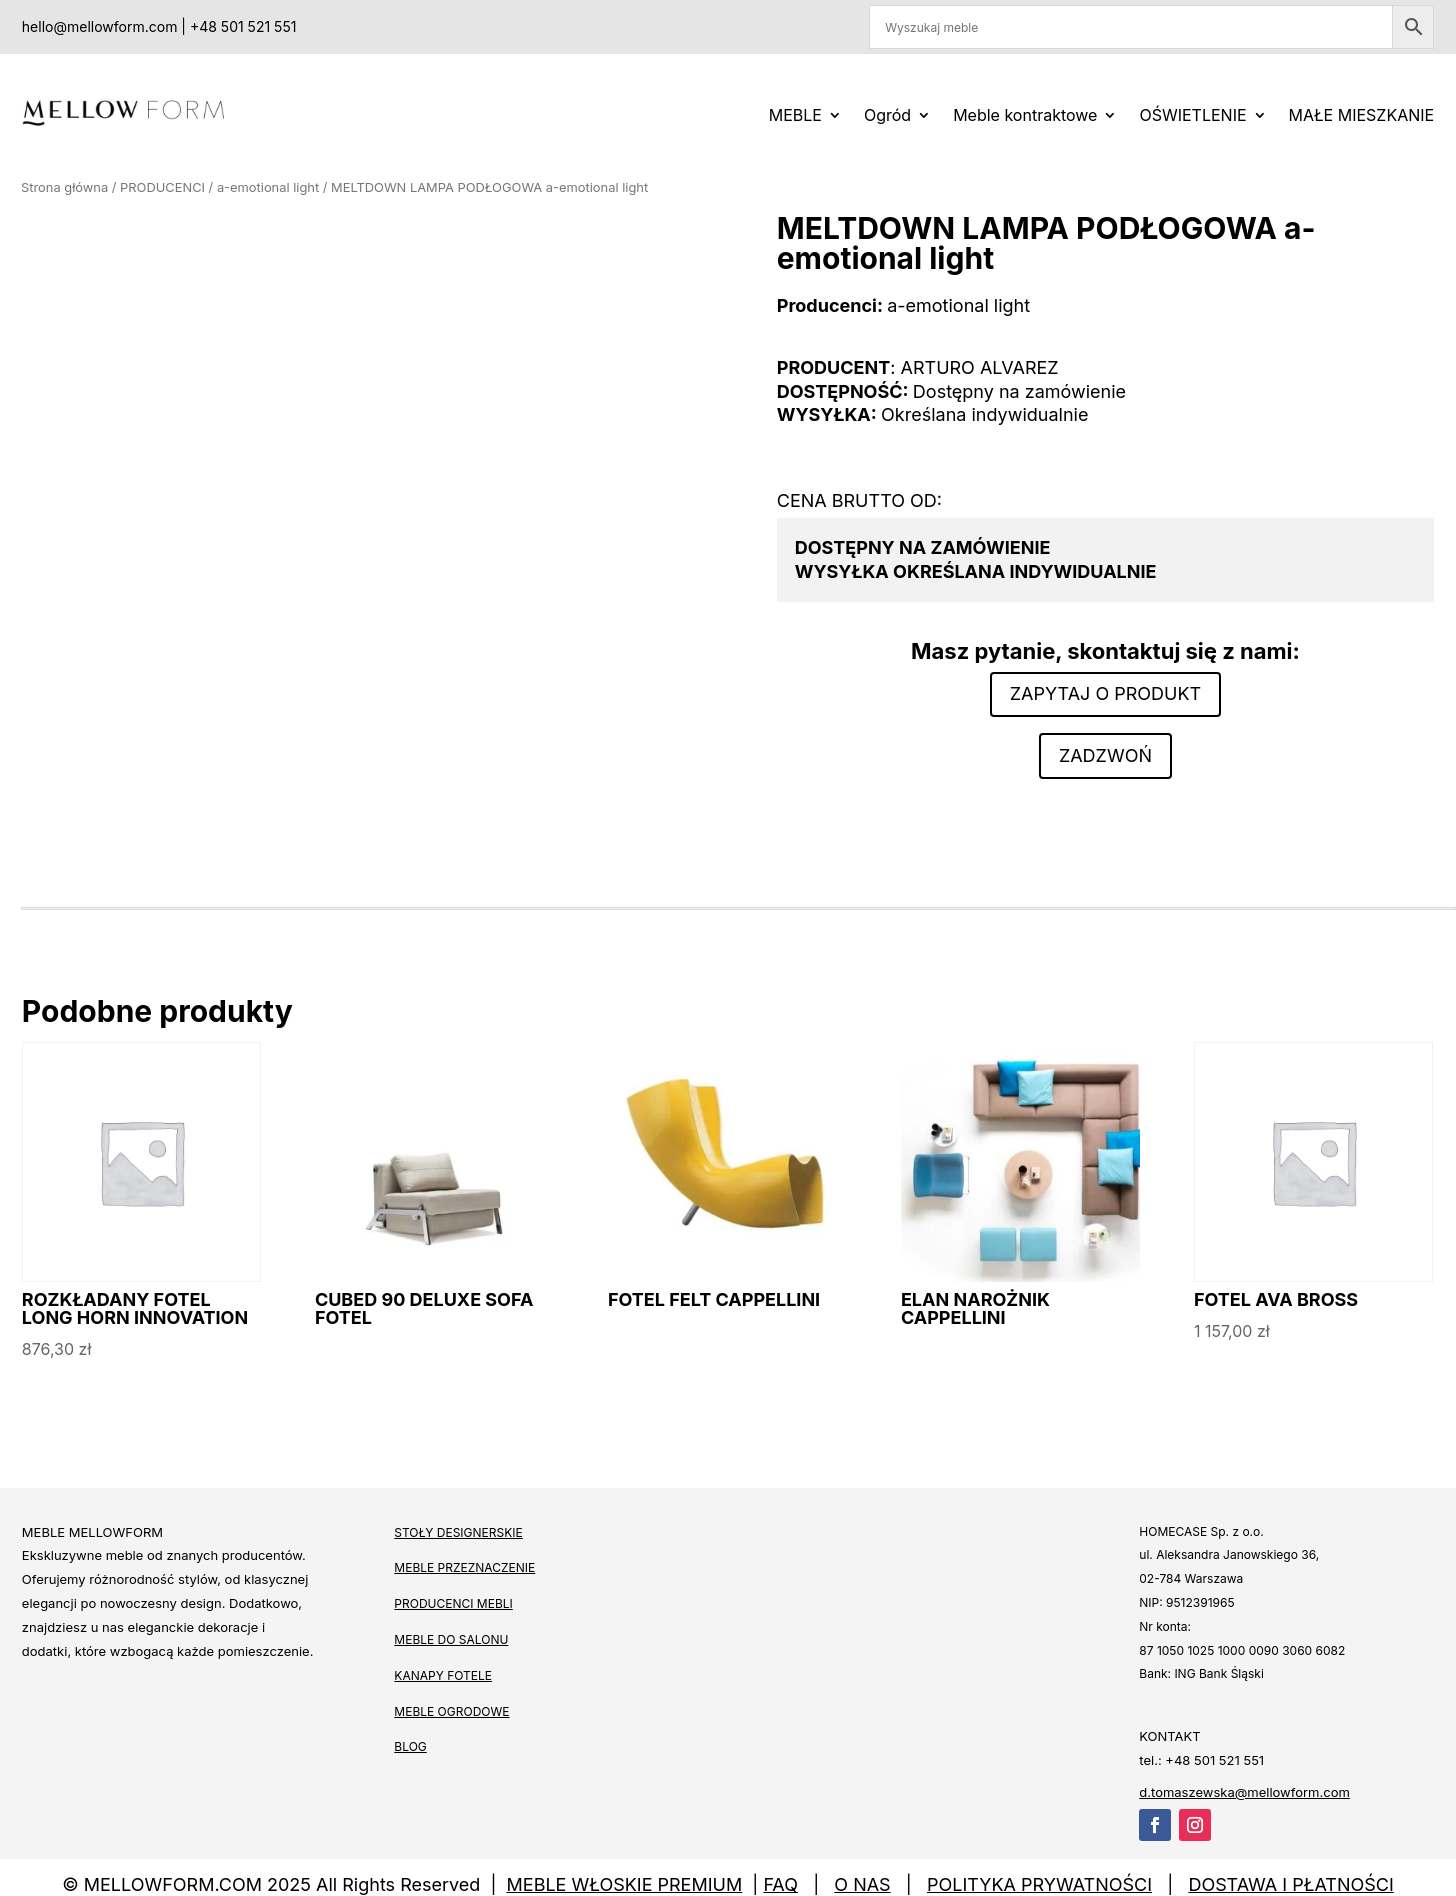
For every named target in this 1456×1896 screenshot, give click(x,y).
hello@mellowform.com (100, 26)
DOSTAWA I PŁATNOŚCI (1290, 1884)
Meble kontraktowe (1025, 115)
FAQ (780, 1884)
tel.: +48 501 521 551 (1201, 1760)
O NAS (862, 1884)
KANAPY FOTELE (443, 1675)
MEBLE (795, 115)
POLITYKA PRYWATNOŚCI (1039, 1884)
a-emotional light (268, 187)
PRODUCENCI (162, 187)
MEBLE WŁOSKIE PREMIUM (625, 1884)
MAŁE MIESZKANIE (1362, 115)
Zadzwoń (1105, 755)
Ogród (887, 115)
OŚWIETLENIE (1192, 115)
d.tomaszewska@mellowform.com (1244, 1792)
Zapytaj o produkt (1105, 693)
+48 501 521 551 (243, 26)
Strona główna (64, 187)
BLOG (410, 1746)
